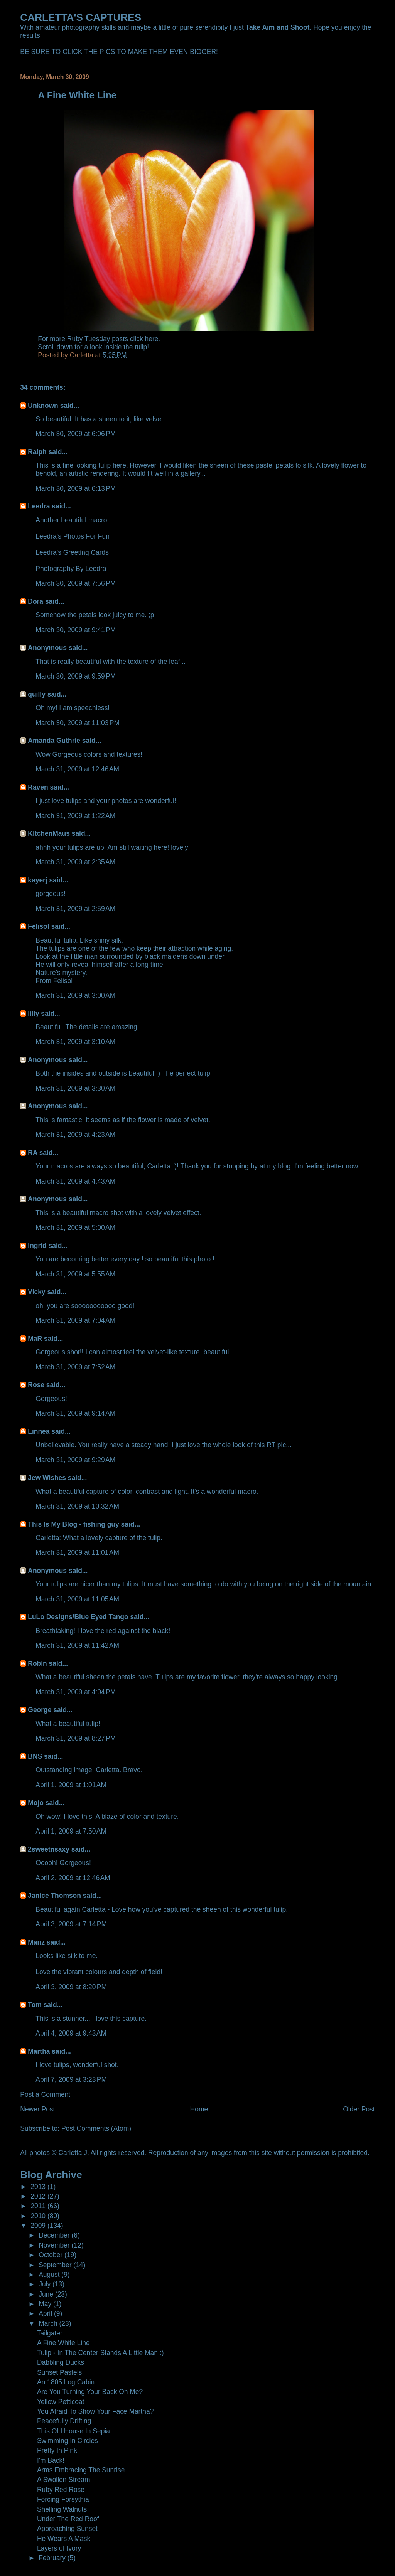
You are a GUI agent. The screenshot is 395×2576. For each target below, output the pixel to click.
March (49, 2323)
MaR (35, 1338)
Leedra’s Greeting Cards (72, 552)
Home (199, 2109)
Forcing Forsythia (63, 2499)
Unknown (43, 405)
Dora (35, 601)
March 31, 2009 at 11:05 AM (77, 1599)
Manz (36, 1942)
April (46, 2313)
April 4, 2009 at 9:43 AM (70, 2033)
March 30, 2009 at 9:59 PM (75, 676)
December (55, 2235)
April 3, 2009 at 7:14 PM (71, 1924)
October (51, 2255)
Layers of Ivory (59, 2548)
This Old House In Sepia (73, 2431)
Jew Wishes (47, 1478)
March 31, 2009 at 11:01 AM (77, 1552)
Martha (39, 2051)
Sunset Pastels (59, 2372)
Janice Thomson (54, 1895)
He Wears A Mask (63, 2538)
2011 (38, 2206)
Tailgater (49, 2333)
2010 (38, 2216)
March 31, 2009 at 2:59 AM (75, 909)
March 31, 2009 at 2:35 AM (75, 862)
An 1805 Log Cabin (66, 2382)
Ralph (37, 452)
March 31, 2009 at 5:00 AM (75, 1227)
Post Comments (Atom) (96, 2128)
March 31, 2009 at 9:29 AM (75, 1460)
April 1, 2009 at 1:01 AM (70, 1785)
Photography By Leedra (70, 568)
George (39, 1710)
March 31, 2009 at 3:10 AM (75, 1042)
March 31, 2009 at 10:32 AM (77, 1506)
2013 (38, 2186)
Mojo (36, 1803)
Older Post (359, 2109)
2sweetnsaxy (48, 1849)
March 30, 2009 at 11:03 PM (77, 723)
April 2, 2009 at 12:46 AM (72, 1878)
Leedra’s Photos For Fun (72, 536)
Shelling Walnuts (62, 2509)
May (46, 2304)
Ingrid (37, 1245)
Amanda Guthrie (54, 740)
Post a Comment (45, 2094)
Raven (38, 787)
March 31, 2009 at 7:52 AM (75, 1367)
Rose (36, 1385)
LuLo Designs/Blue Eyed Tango (78, 1617)
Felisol (39, 926)
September (56, 2265)
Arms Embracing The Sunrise (81, 2470)
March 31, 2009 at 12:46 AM (77, 769)
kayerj (37, 880)
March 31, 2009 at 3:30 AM (75, 1088)
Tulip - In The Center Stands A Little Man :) (100, 2353)
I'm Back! (50, 2460)
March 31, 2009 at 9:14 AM (75, 1413)
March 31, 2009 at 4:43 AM (75, 1181)
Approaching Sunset (67, 2528)
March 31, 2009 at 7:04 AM (75, 1320)
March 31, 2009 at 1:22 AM (75, 816)
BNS (35, 1756)
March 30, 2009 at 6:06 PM (75, 434)
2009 (38, 2225)
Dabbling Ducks (60, 2362)
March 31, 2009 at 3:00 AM (75, 995)
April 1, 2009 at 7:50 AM (70, 1831)
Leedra (39, 506)
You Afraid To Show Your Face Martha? (95, 2411)
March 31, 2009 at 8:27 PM (75, 1738)
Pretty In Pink (57, 2450)
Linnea (38, 1431)
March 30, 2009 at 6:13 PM (75, 488)
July (45, 2284)
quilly (37, 694)
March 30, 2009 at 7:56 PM (75, 583)
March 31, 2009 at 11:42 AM (77, 1645)
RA (32, 1153)
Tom (35, 2005)
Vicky (36, 1292)
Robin (37, 1663)
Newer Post (37, 2109)
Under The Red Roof (68, 2519)
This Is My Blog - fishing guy (73, 1524)
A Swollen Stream (63, 2479)
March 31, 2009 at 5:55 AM (75, 1274)
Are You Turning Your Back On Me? (90, 2392)
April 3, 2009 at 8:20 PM (71, 1987)
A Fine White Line (63, 2343)
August (50, 2274)
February (53, 2558)
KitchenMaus (49, 833)
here (151, 339)
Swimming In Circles (67, 2441)
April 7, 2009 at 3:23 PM (71, 2079)
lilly (33, 1013)
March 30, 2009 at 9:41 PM (75, 630)
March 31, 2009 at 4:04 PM (75, 1692)
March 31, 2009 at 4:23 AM (75, 1134)
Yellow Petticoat (60, 2402)
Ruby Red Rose (60, 2490)
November (55, 2245)
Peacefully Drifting (64, 2421)
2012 (38, 2196)
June (47, 2294)
